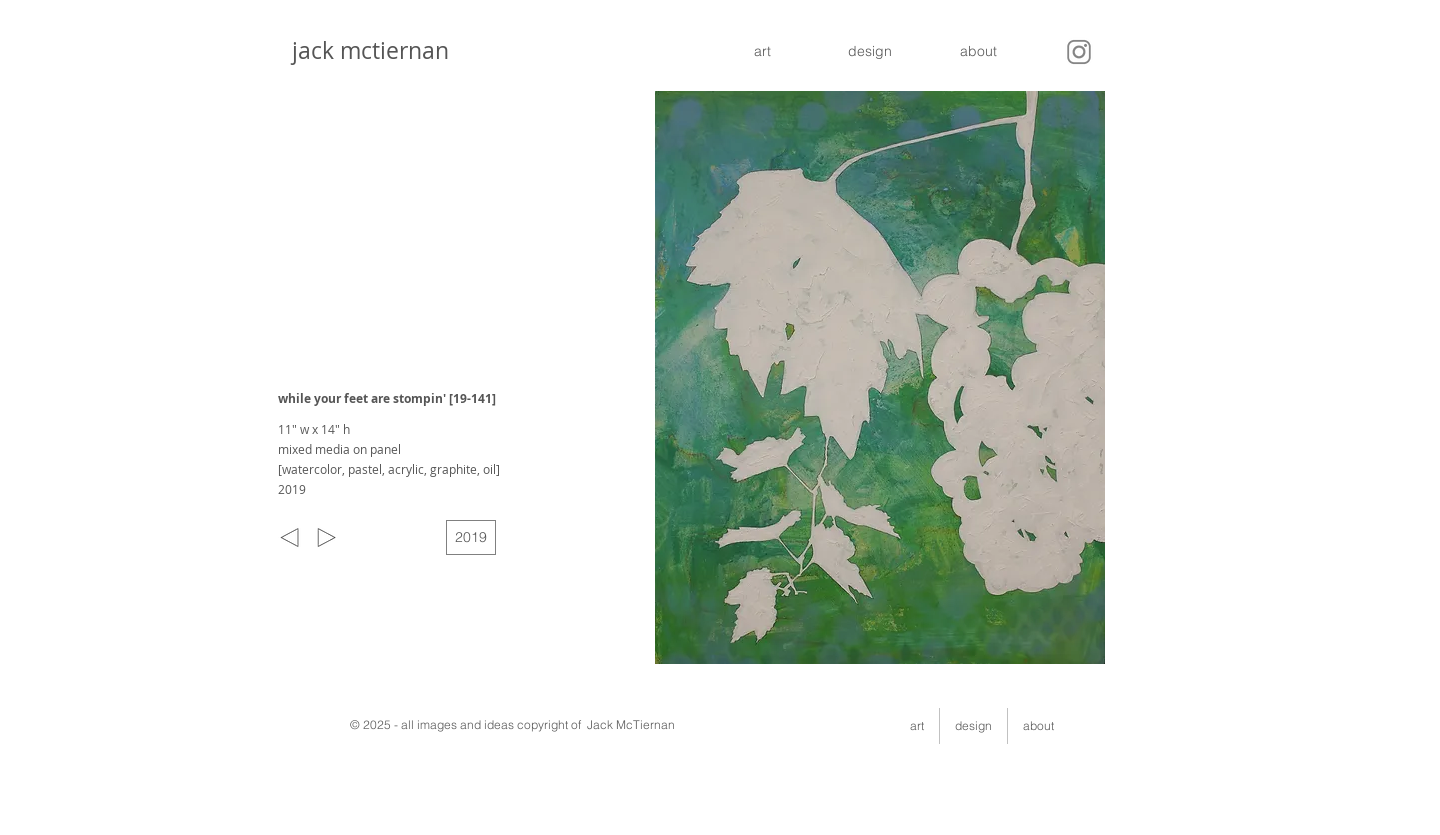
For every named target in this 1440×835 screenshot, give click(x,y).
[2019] (471, 537)
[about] (978, 51)
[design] (870, 51)
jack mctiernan (364, 50)
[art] (762, 51)
